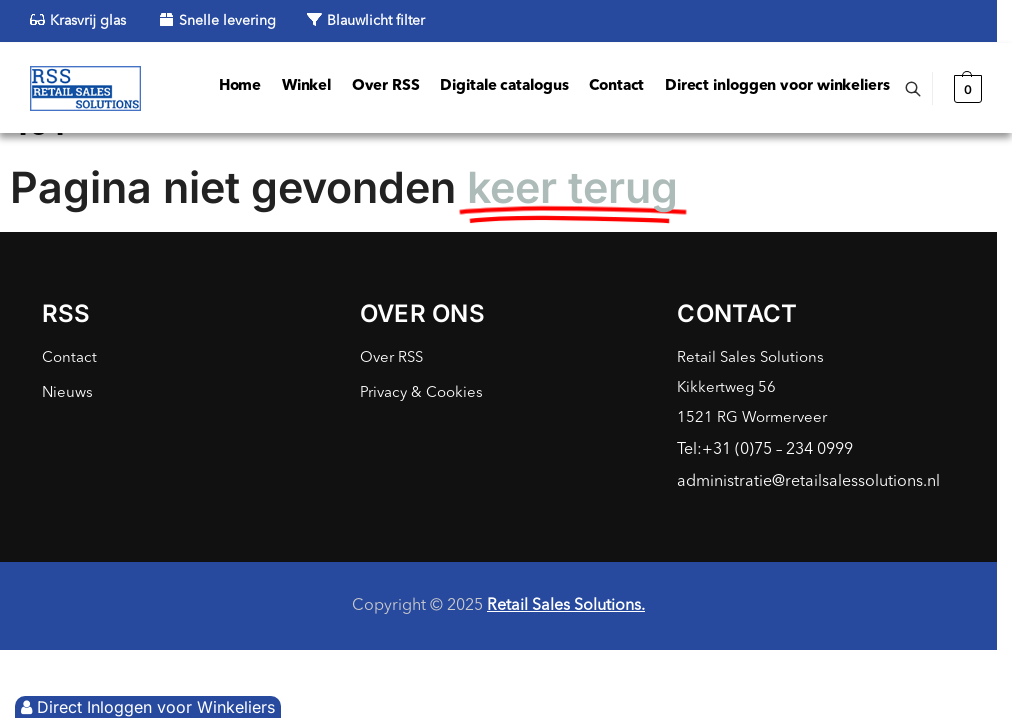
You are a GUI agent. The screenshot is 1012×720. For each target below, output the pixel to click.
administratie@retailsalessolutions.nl (808, 482)
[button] (965, 89)
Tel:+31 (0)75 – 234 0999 (765, 450)
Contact (69, 358)
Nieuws (67, 393)
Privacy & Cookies (421, 393)
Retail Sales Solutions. (566, 606)
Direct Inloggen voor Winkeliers (148, 707)
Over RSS (391, 358)
